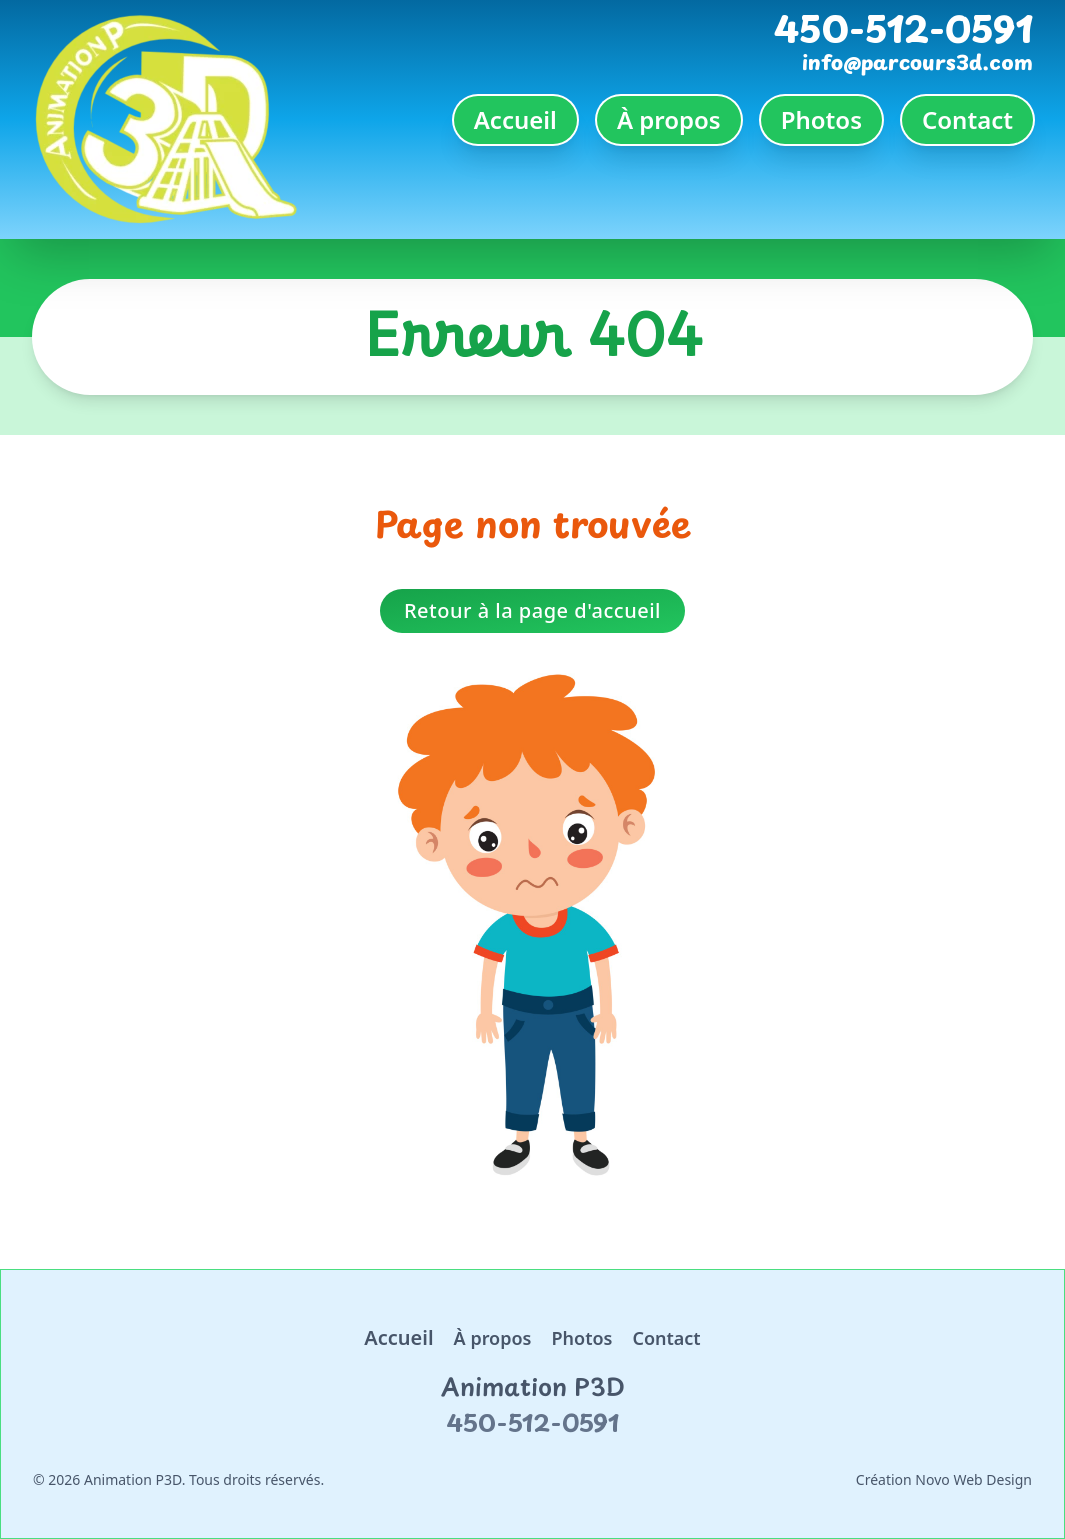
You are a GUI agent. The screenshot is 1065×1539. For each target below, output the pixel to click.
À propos (669, 119)
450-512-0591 (903, 28)
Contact (967, 119)
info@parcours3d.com (917, 62)
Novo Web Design (973, 1479)
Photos (821, 119)
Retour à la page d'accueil (532, 610)
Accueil (515, 119)
